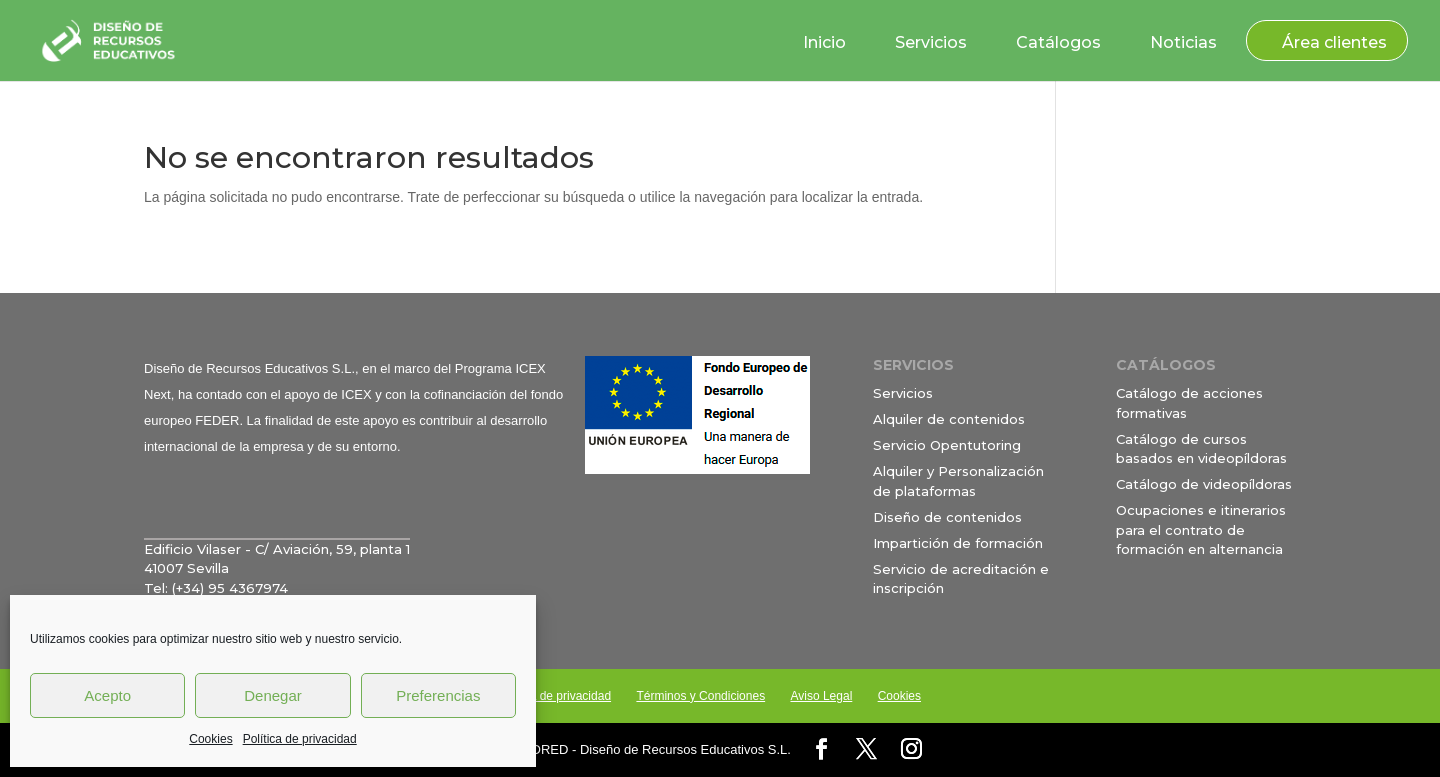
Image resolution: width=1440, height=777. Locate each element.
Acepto (107, 695)
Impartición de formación (958, 543)
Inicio (824, 42)
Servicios (931, 42)
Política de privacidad (300, 739)
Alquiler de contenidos (949, 419)
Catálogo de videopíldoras (1204, 484)
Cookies (210, 739)
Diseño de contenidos (947, 517)
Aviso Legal (821, 696)
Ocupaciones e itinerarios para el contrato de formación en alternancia (1201, 529)
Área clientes (1334, 42)
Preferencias (438, 695)
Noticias (1183, 42)
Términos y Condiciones (700, 696)
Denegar (273, 695)
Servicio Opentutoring (947, 445)
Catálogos (1058, 42)
